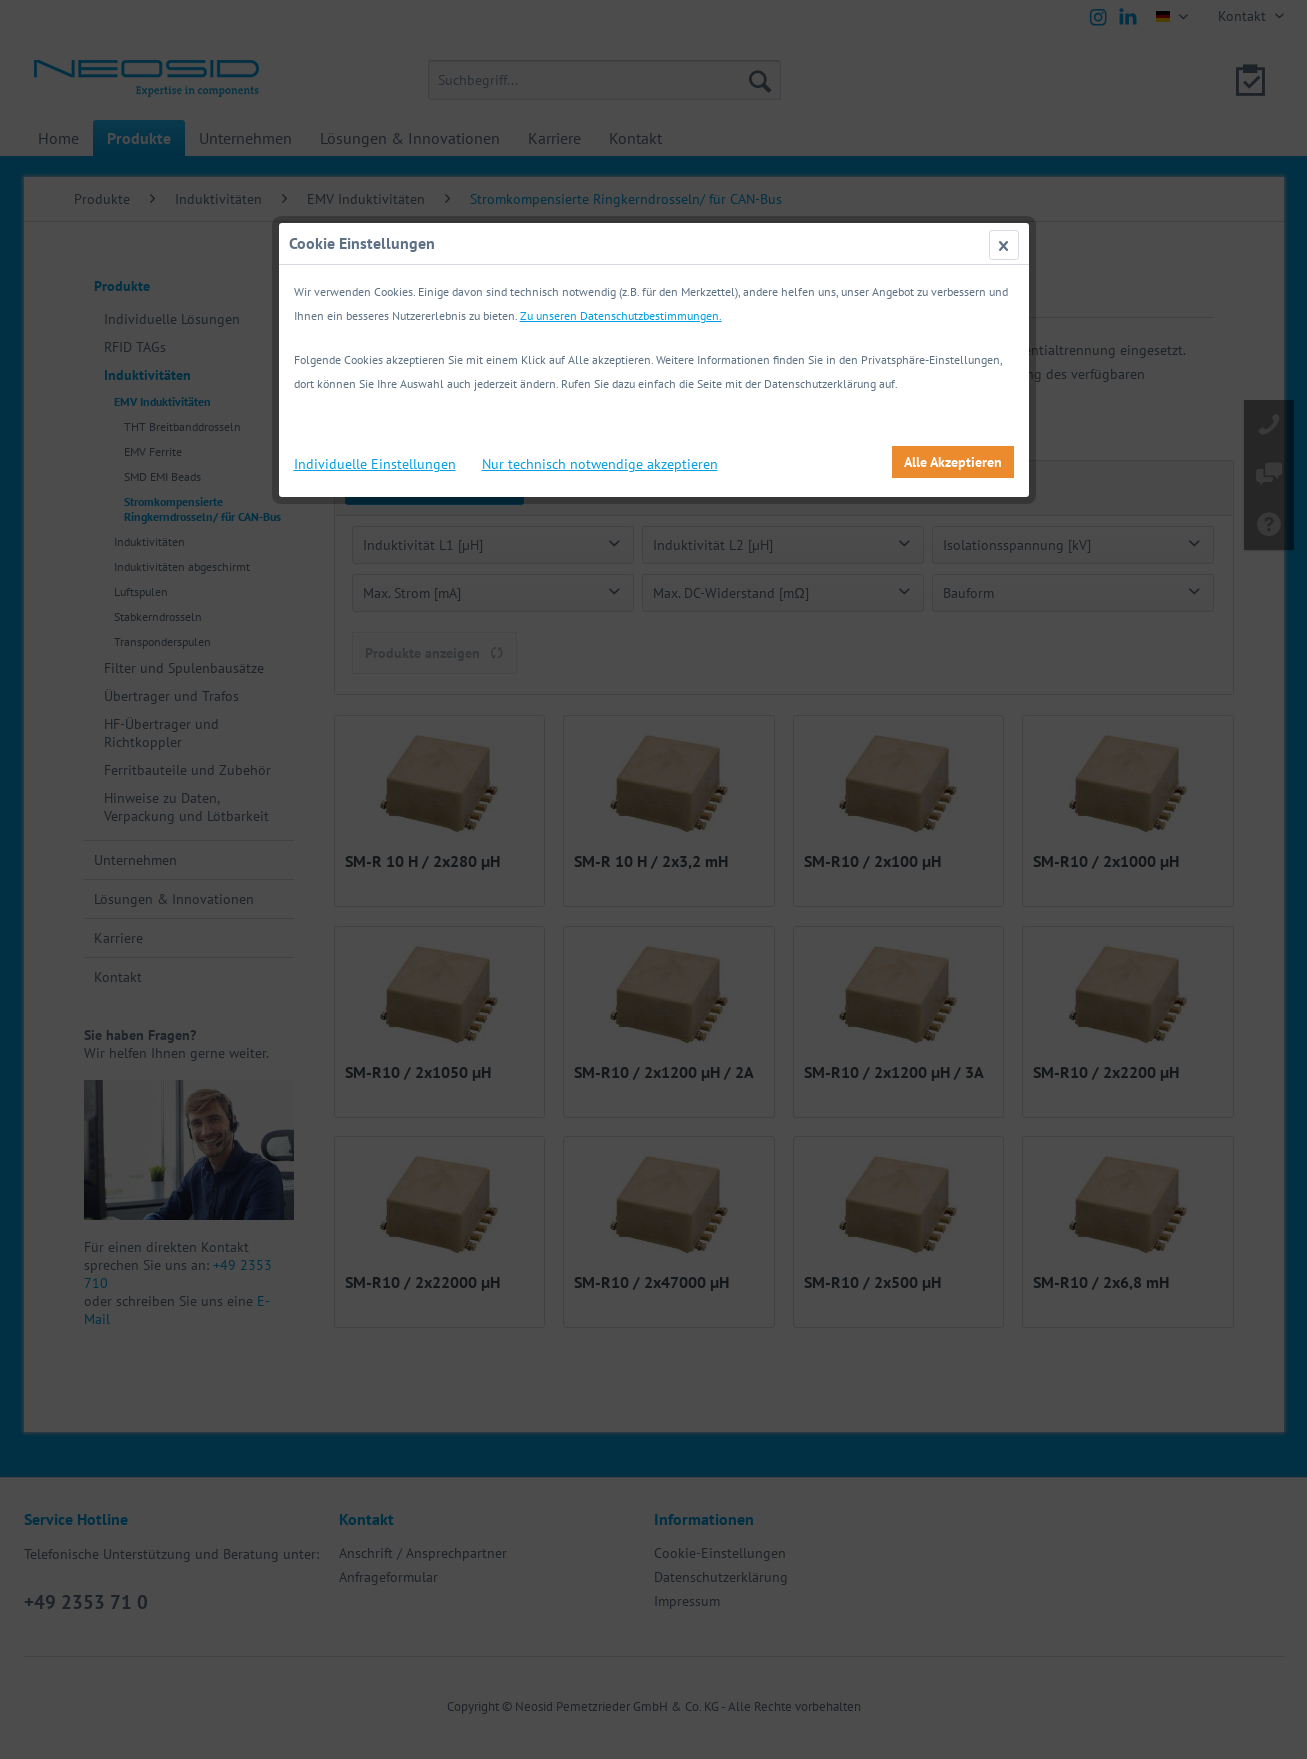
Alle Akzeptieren (953, 462)
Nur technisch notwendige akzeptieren (600, 464)
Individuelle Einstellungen (375, 464)
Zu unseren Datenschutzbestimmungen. (621, 315)
